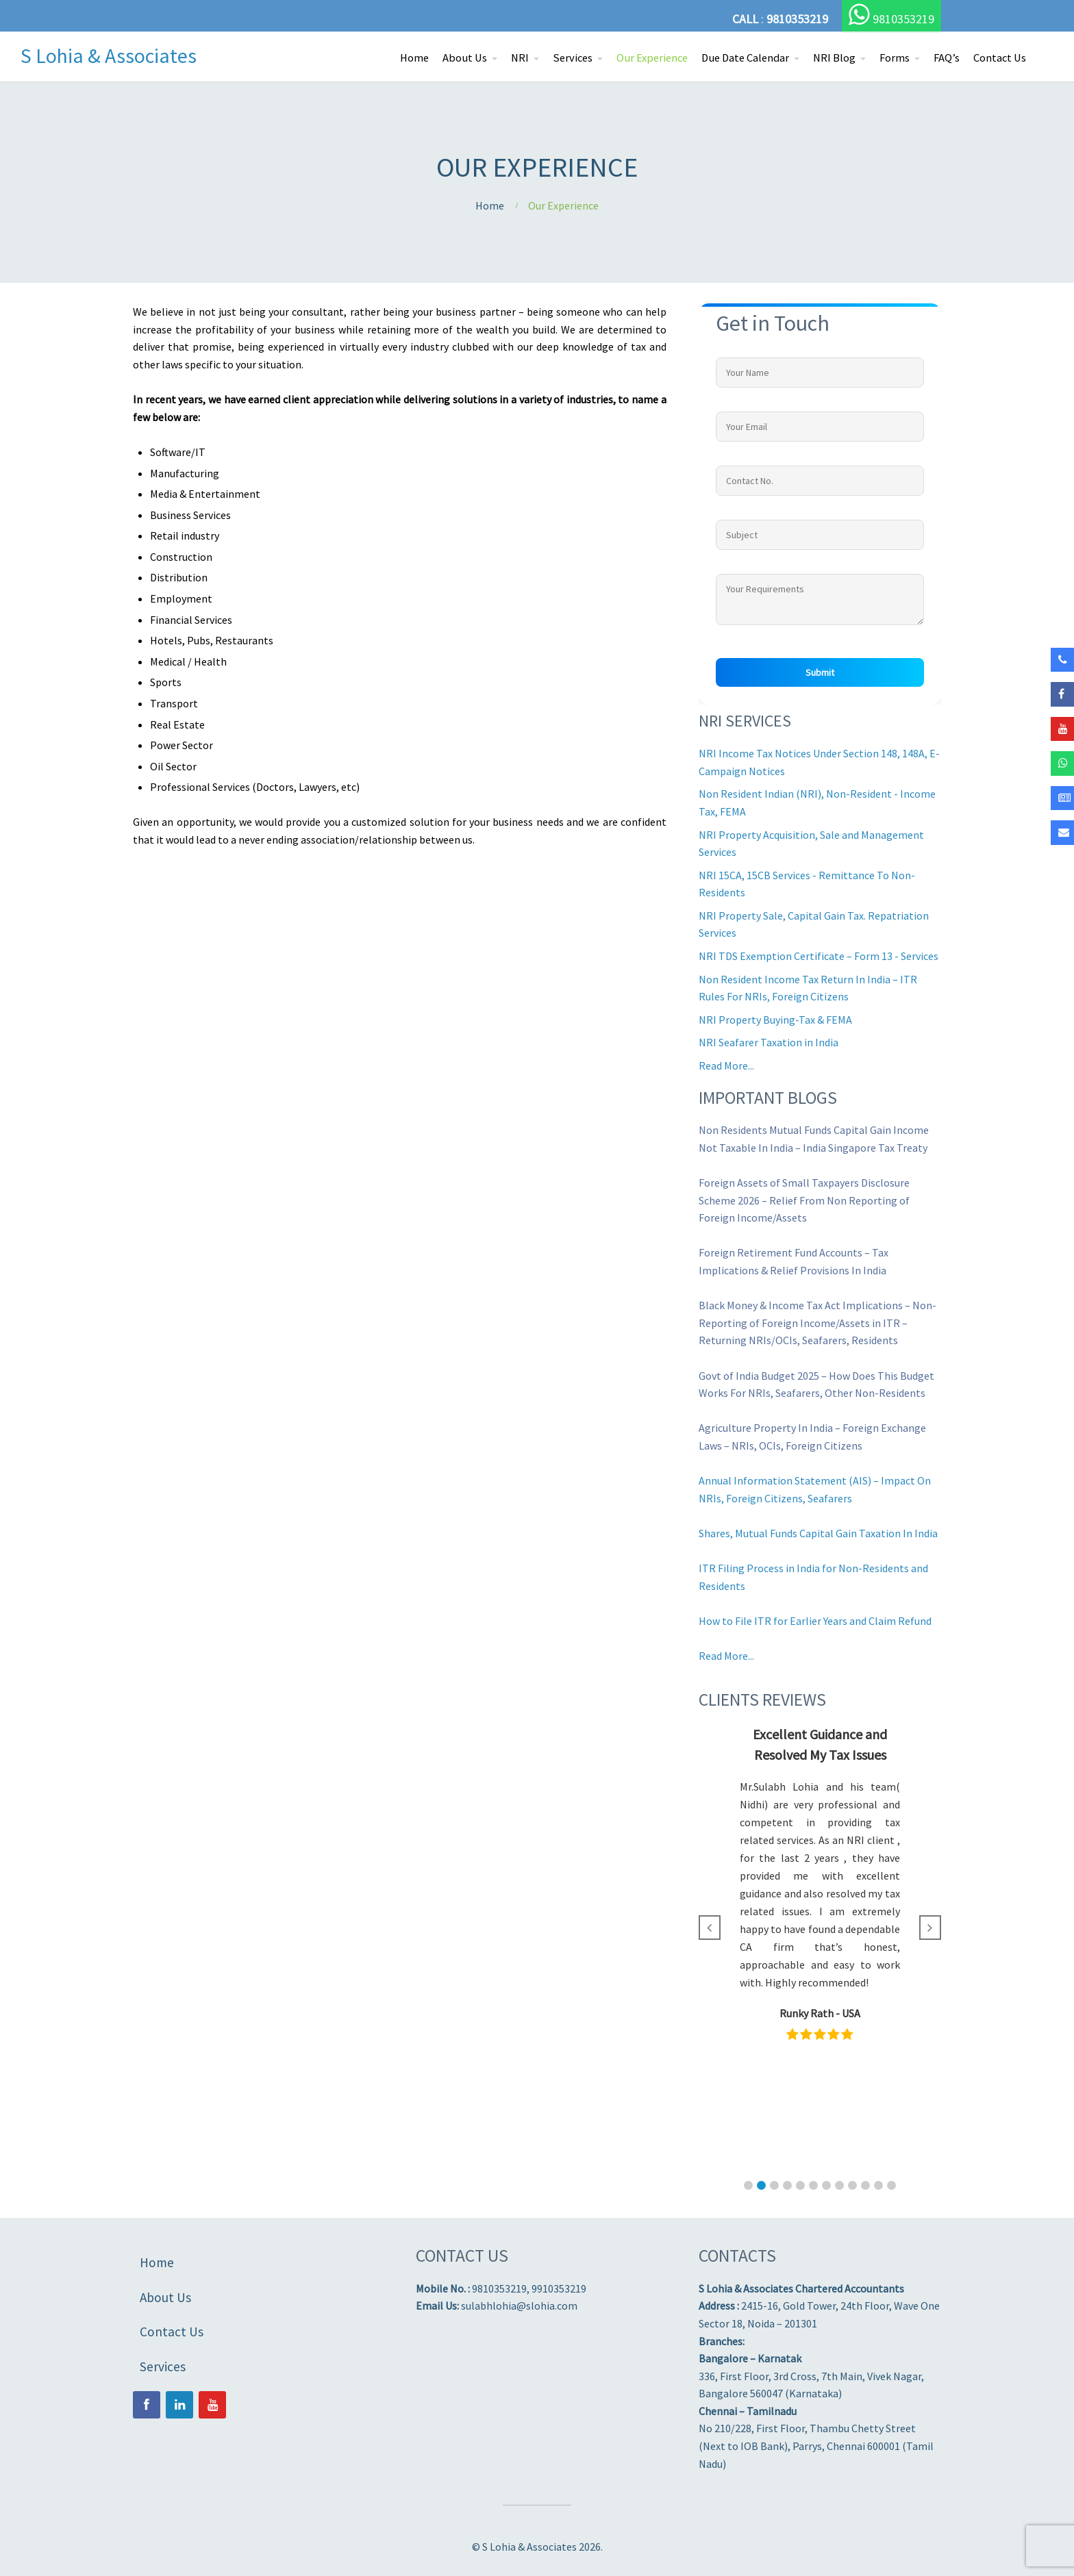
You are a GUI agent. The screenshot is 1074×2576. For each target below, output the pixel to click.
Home (414, 58)
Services (572, 58)
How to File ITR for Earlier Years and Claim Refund (815, 1621)
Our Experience (652, 58)
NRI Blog (834, 58)
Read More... (726, 1065)
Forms (894, 58)
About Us (464, 58)
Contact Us (999, 58)
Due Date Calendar (745, 58)
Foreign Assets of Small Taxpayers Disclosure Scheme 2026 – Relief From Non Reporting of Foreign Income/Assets (804, 1200)
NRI (520, 58)
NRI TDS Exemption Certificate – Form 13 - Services (818, 956)
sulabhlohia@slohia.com (519, 2305)
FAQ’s (947, 58)
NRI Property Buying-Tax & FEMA (775, 1019)
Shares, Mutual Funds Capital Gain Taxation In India (818, 1533)
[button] (748, 2185)
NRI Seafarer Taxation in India (768, 1042)
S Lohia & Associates (109, 55)
